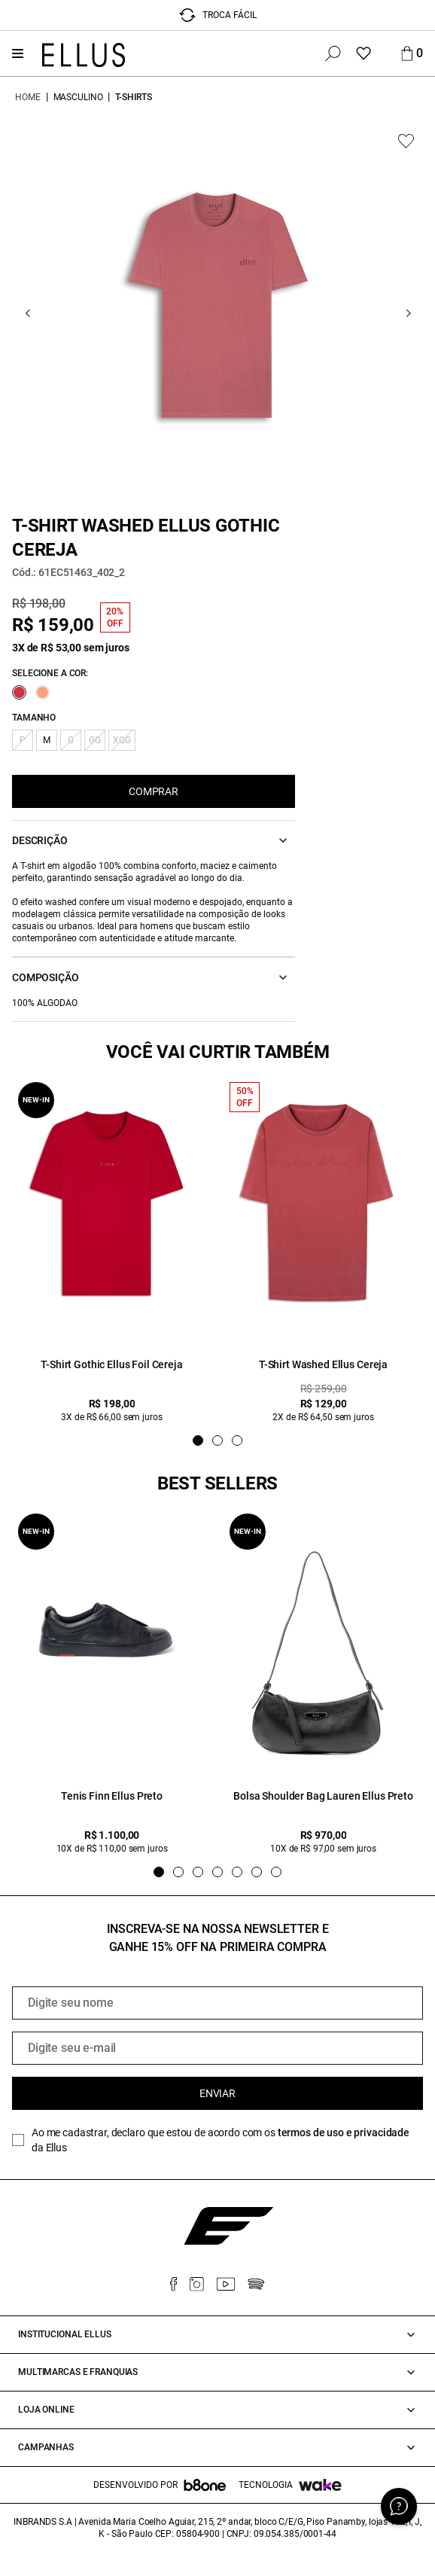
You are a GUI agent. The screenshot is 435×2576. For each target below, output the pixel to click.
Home (28, 97)
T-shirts (133, 97)
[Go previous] (27, 313)
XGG (122, 740)
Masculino (78, 97)
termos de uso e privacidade (343, 2132)
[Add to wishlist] (406, 141)
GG (95, 740)
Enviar (217, 2093)
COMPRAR (153, 791)
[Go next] (408, 313)
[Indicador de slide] (198, 1440)
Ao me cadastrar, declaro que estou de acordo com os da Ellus (220, 2140)
